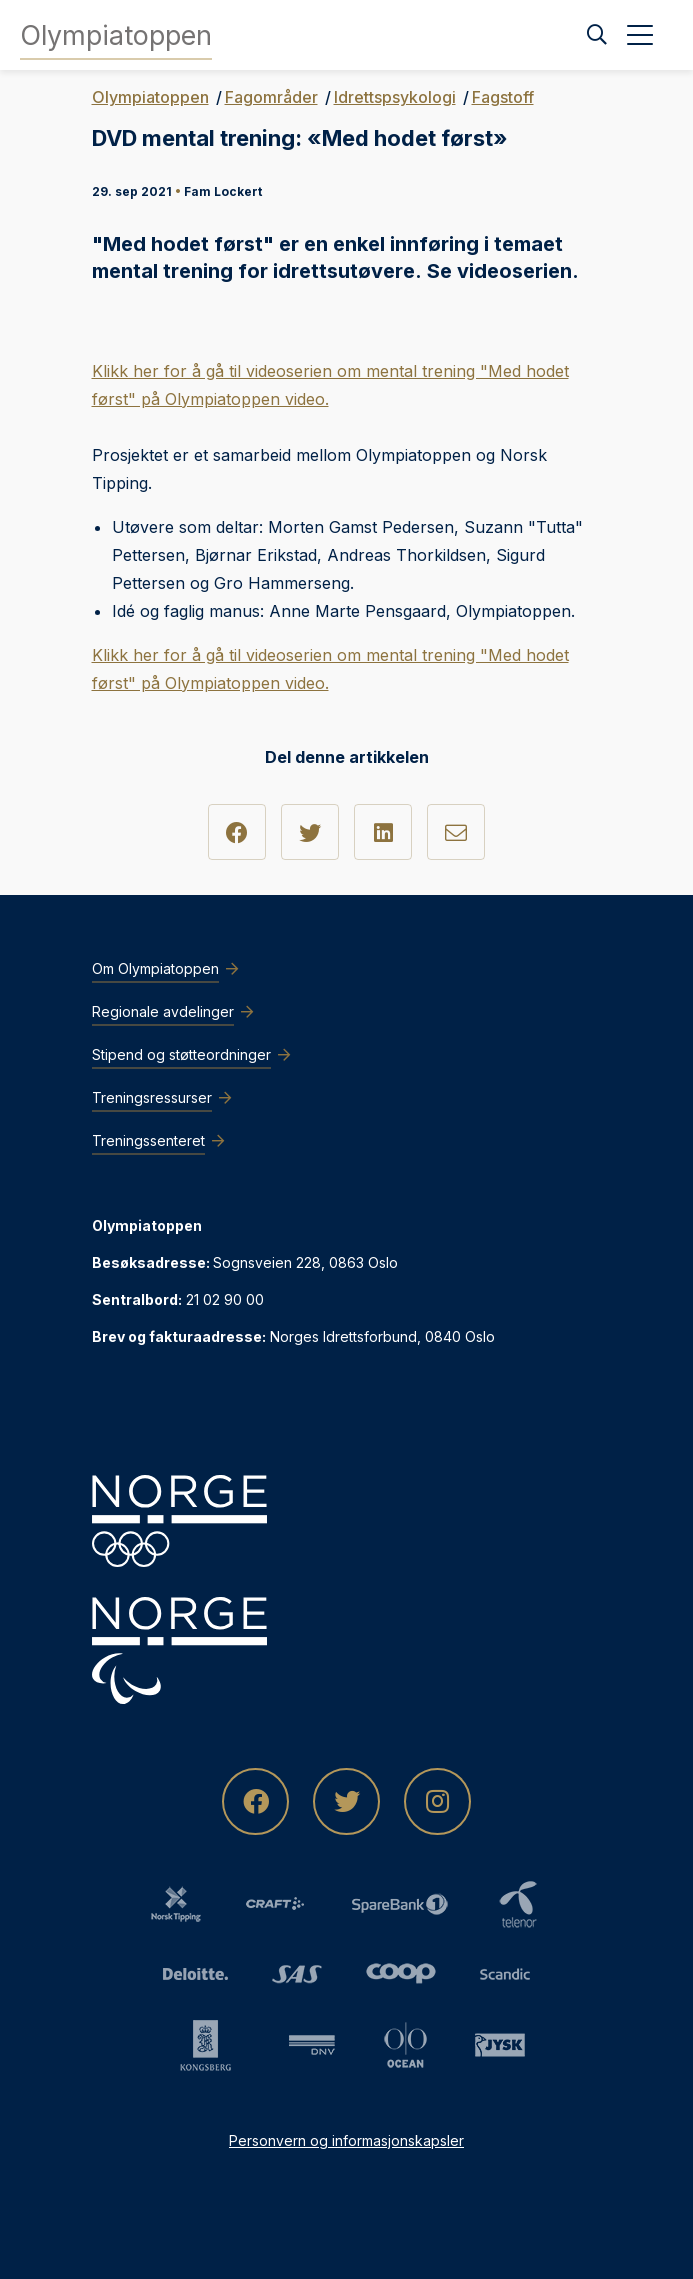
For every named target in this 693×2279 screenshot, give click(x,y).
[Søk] (597, 35)
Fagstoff (503, 97)
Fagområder (271, 97)
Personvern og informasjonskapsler (346, 2140)
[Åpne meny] (640, 35)
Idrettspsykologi (395, 97)
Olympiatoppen (150, 97)
